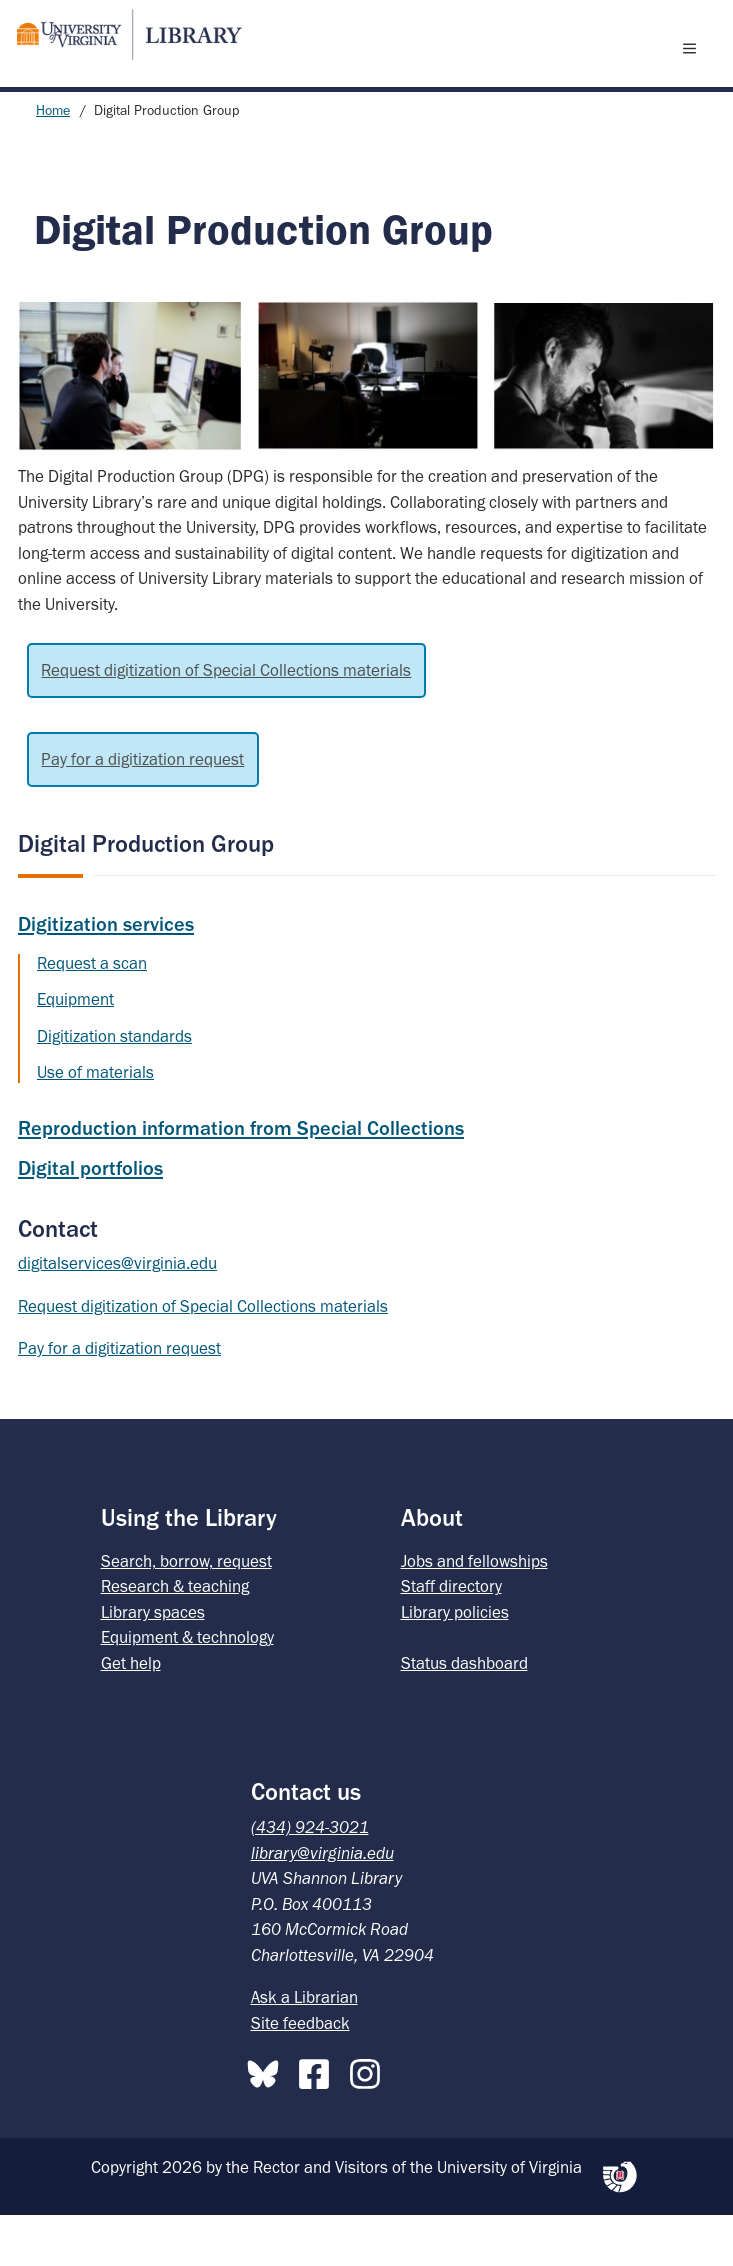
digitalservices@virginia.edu (117, 1314)
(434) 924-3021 (310, 1878)
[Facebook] (319, 2121)
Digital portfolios (90, 1219)
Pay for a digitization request (142, 810)
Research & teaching (175, 1637)
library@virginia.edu (322, 1904)
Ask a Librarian (304, 2048)
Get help (131, 1714)
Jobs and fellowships (474, 1612)
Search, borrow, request (186, 1612)
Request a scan (92, 1014)
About (432, 1568)
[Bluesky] (268, 2121)
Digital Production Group (146, 894)
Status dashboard (464, 1714)
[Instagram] (370, 2121)
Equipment (75, 1050)
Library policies (455, 1663)
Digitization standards (114, 1087)
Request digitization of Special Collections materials (226, 721)
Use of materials (95, 1123)
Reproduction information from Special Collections (241, 1179)
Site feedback (300, 2074)
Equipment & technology (187, 1688)
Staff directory (451, 1637)
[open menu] (694, 73)
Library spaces (153, 1663)
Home (53, 161)
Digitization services (106, 975)
